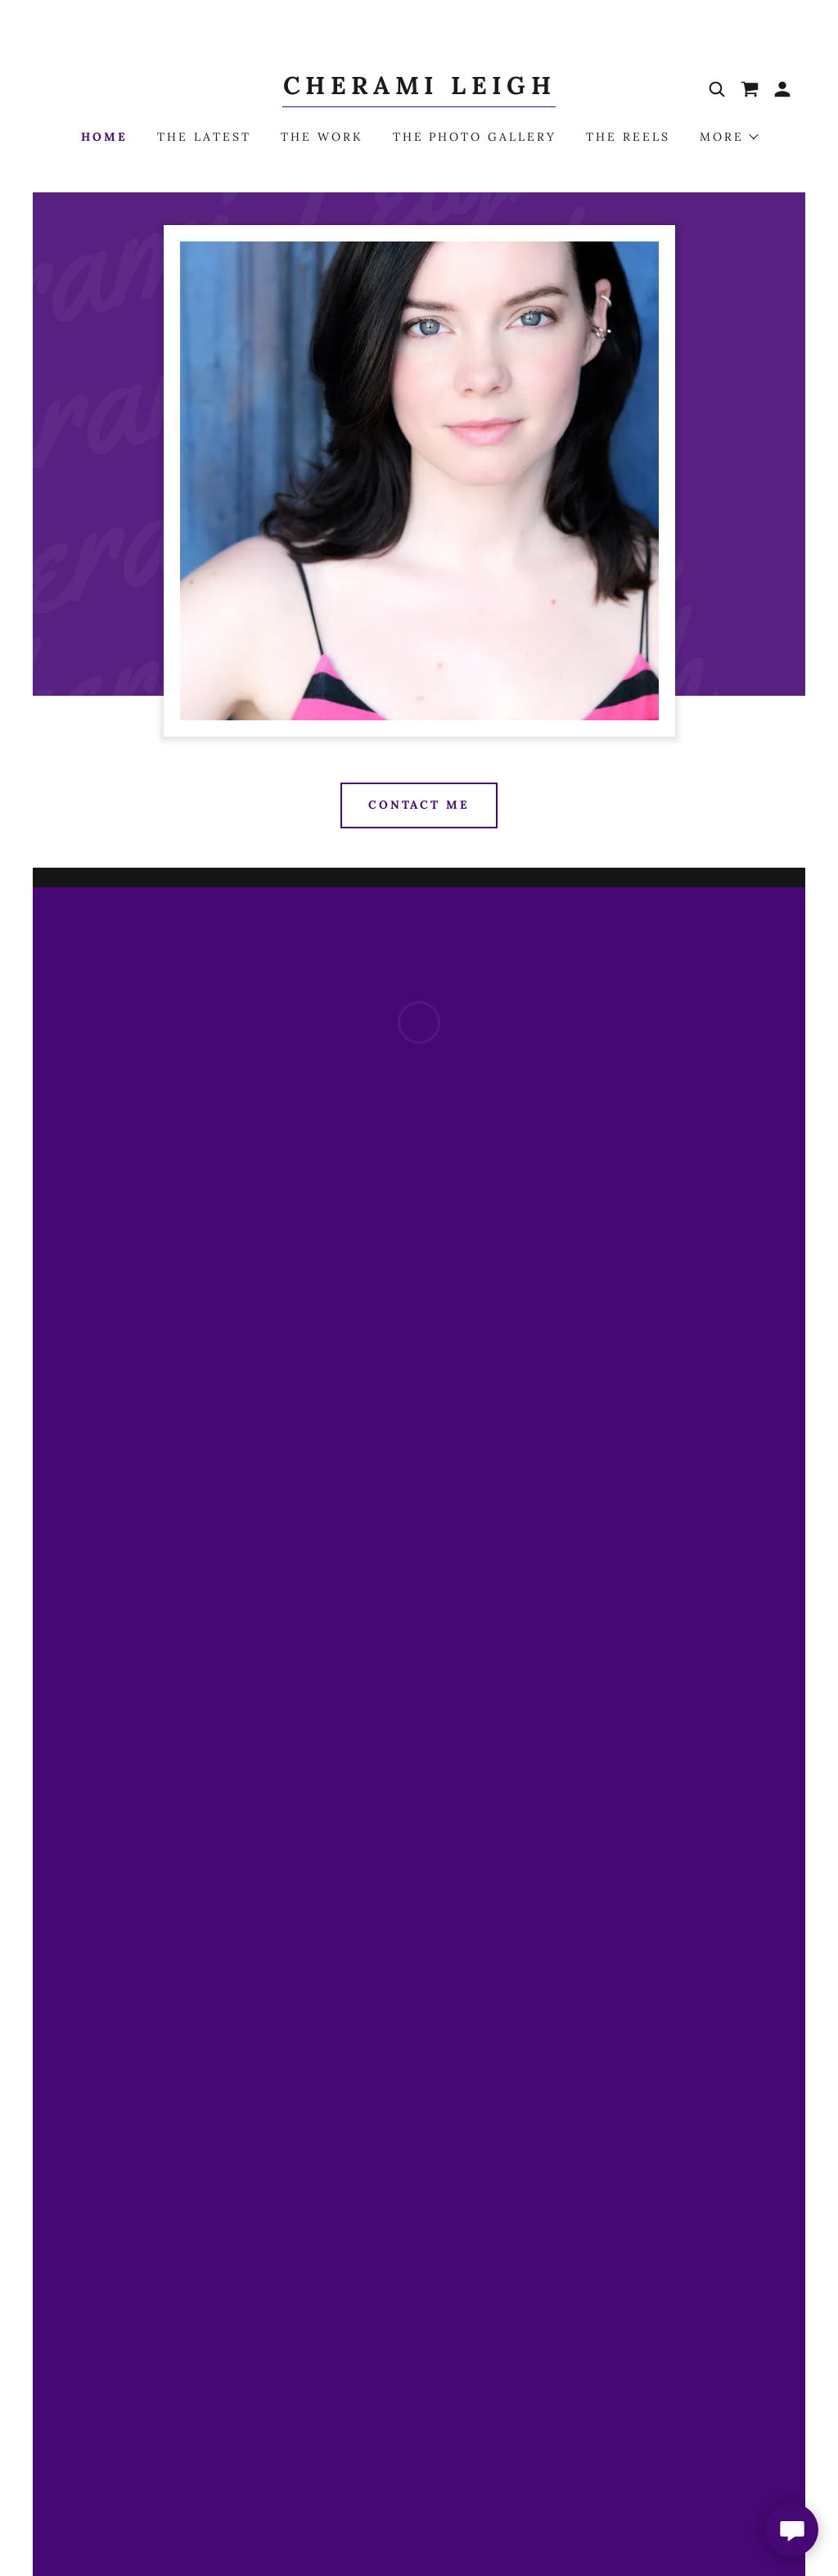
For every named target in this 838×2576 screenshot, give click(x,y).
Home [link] (104, 136)
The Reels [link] (628, 136)
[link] (419, 89)
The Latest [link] (204, 136)
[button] (749, 89)
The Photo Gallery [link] (475, 136)
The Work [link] (322, 136)
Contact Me (419, 804)
